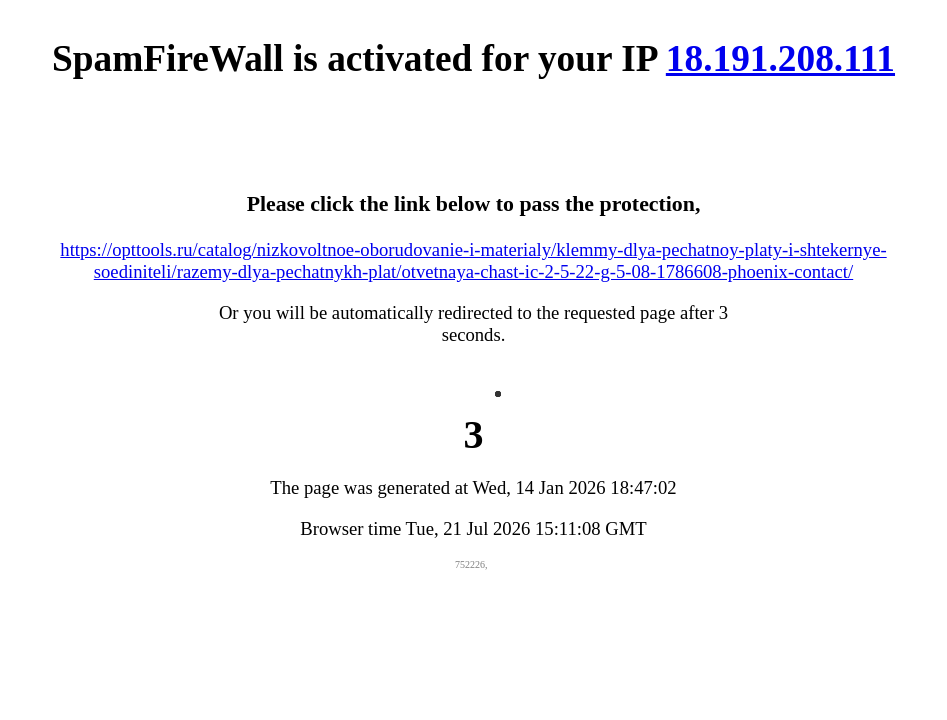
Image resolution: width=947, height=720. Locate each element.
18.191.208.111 (780, 58)
